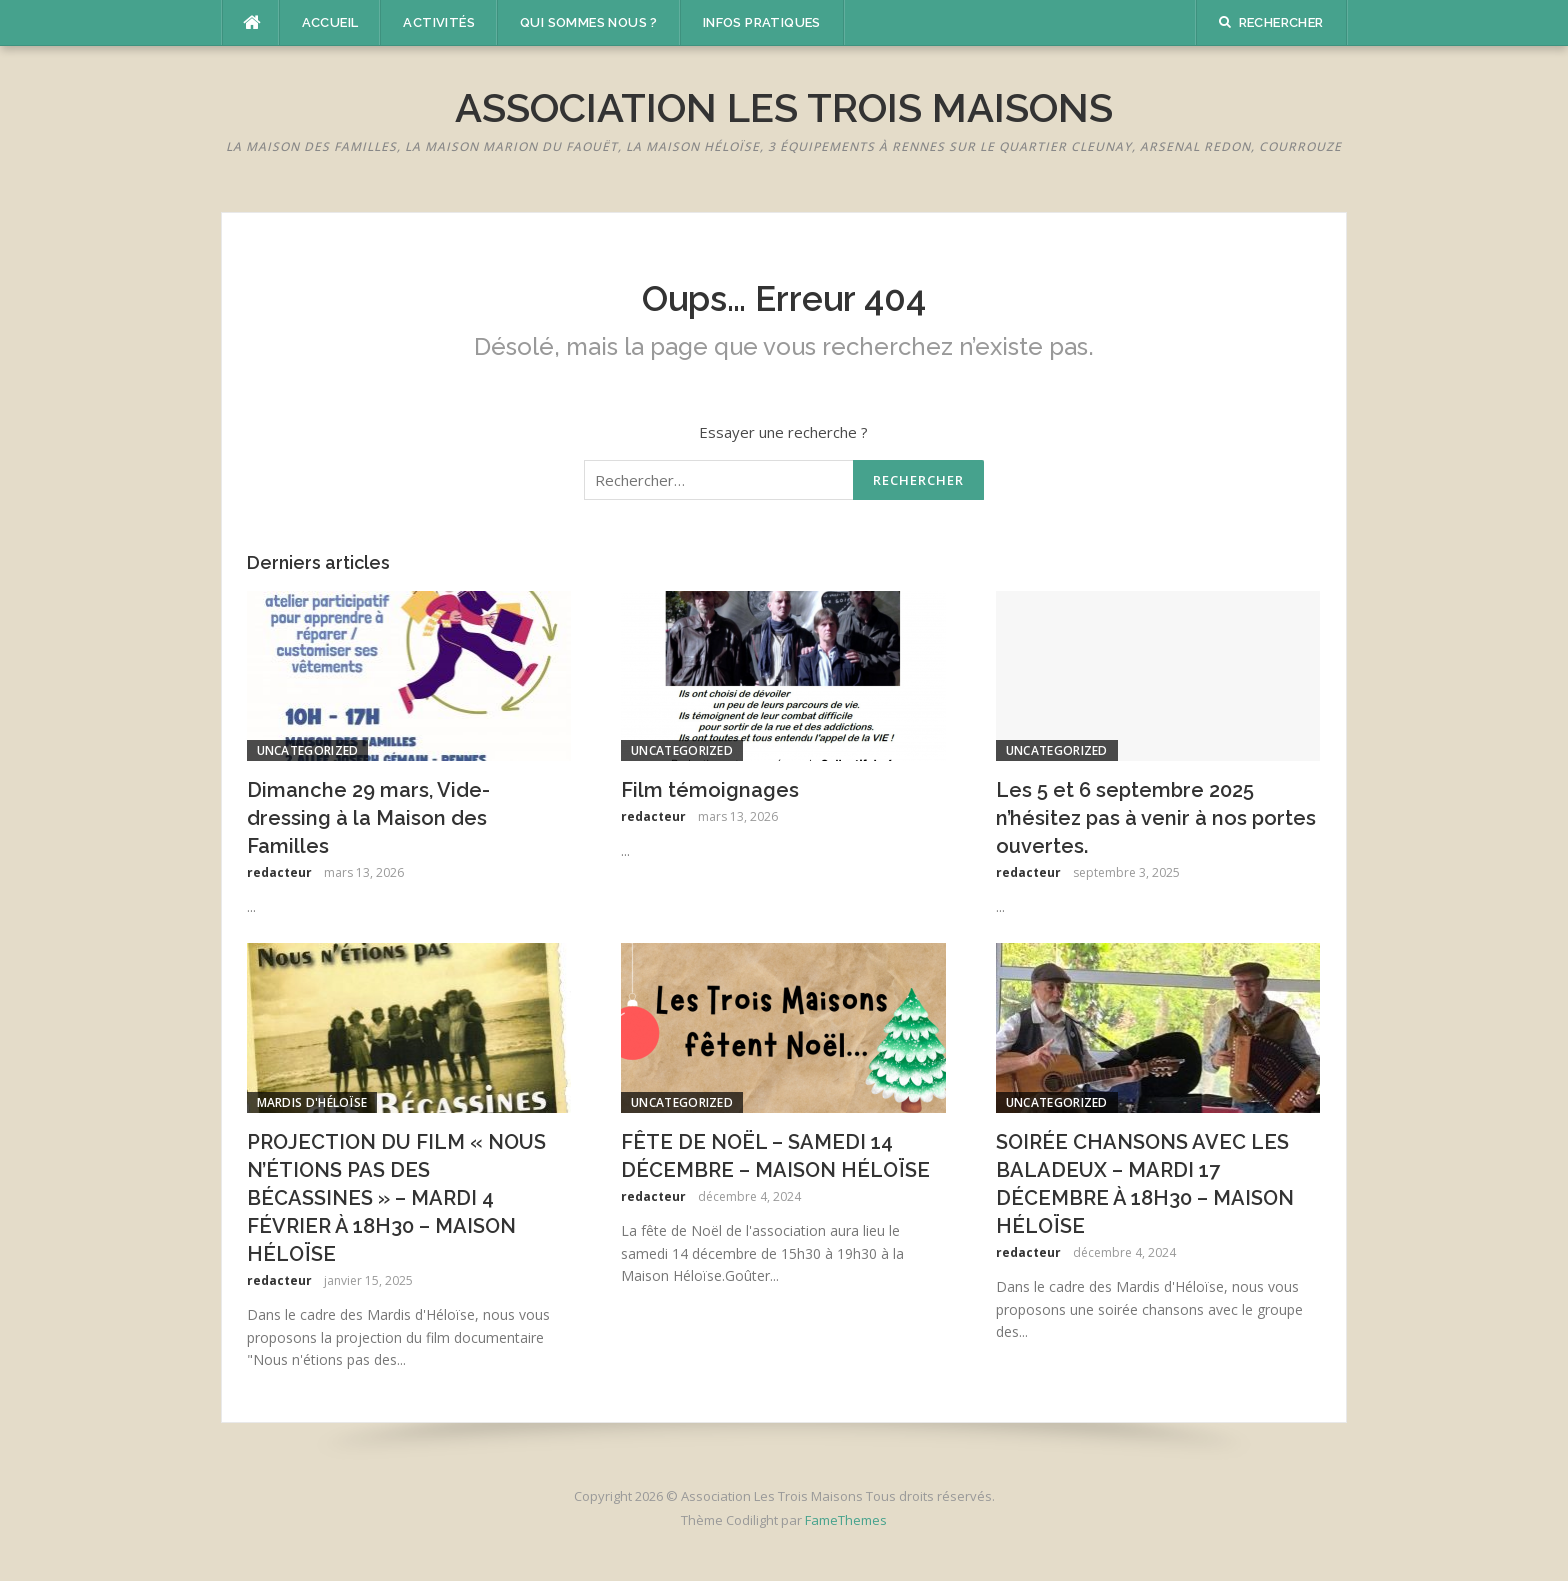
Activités (439, 22)
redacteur (279, 872)
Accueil (330, 22)
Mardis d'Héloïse (312, 1102)
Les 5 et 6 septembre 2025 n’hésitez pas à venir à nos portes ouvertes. (1156, 818)
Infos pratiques (762, 22)
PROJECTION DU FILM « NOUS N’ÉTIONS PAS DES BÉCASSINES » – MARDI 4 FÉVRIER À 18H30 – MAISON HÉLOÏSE (396, 1198)
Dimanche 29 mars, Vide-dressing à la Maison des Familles (368, 818)
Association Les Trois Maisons (784, 107)
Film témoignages (710, 790)
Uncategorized (308, 750)
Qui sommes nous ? (589, 22)
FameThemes (846, 1520)
